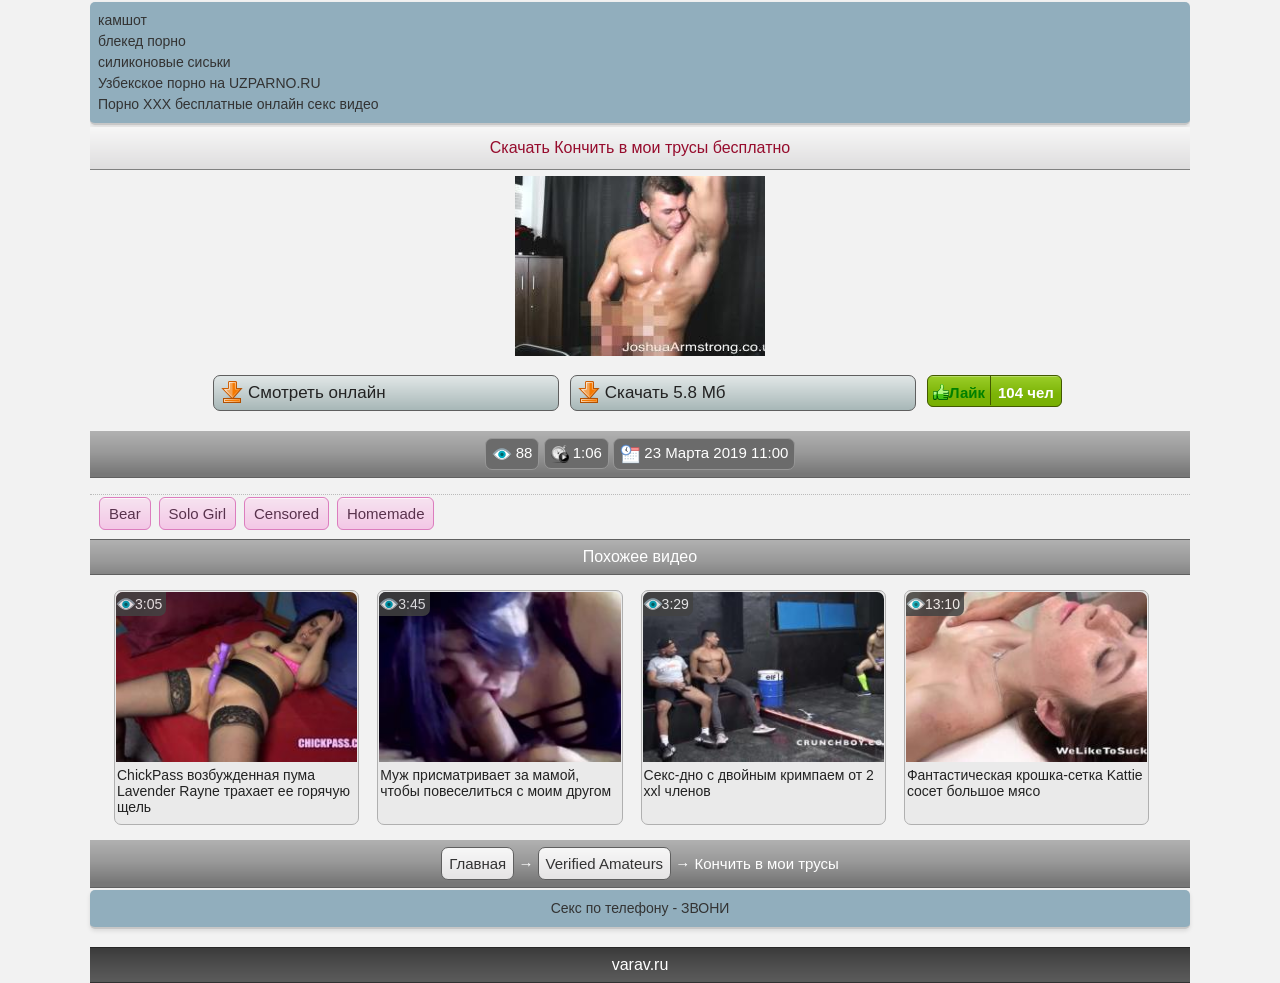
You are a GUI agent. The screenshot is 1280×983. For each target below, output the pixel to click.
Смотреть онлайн (303, 392)
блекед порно (142, 41)
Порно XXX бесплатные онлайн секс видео (238, 104)
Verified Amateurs (605, 863)
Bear (125, 513)
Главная (477, 863)
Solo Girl (198, 513)
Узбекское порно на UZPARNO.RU (209, 83)
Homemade (386, 513)
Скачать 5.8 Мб (651, 392)
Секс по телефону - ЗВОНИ (640, 908)
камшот (122, 20)
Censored (286, 513)
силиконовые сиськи (164, 62)
